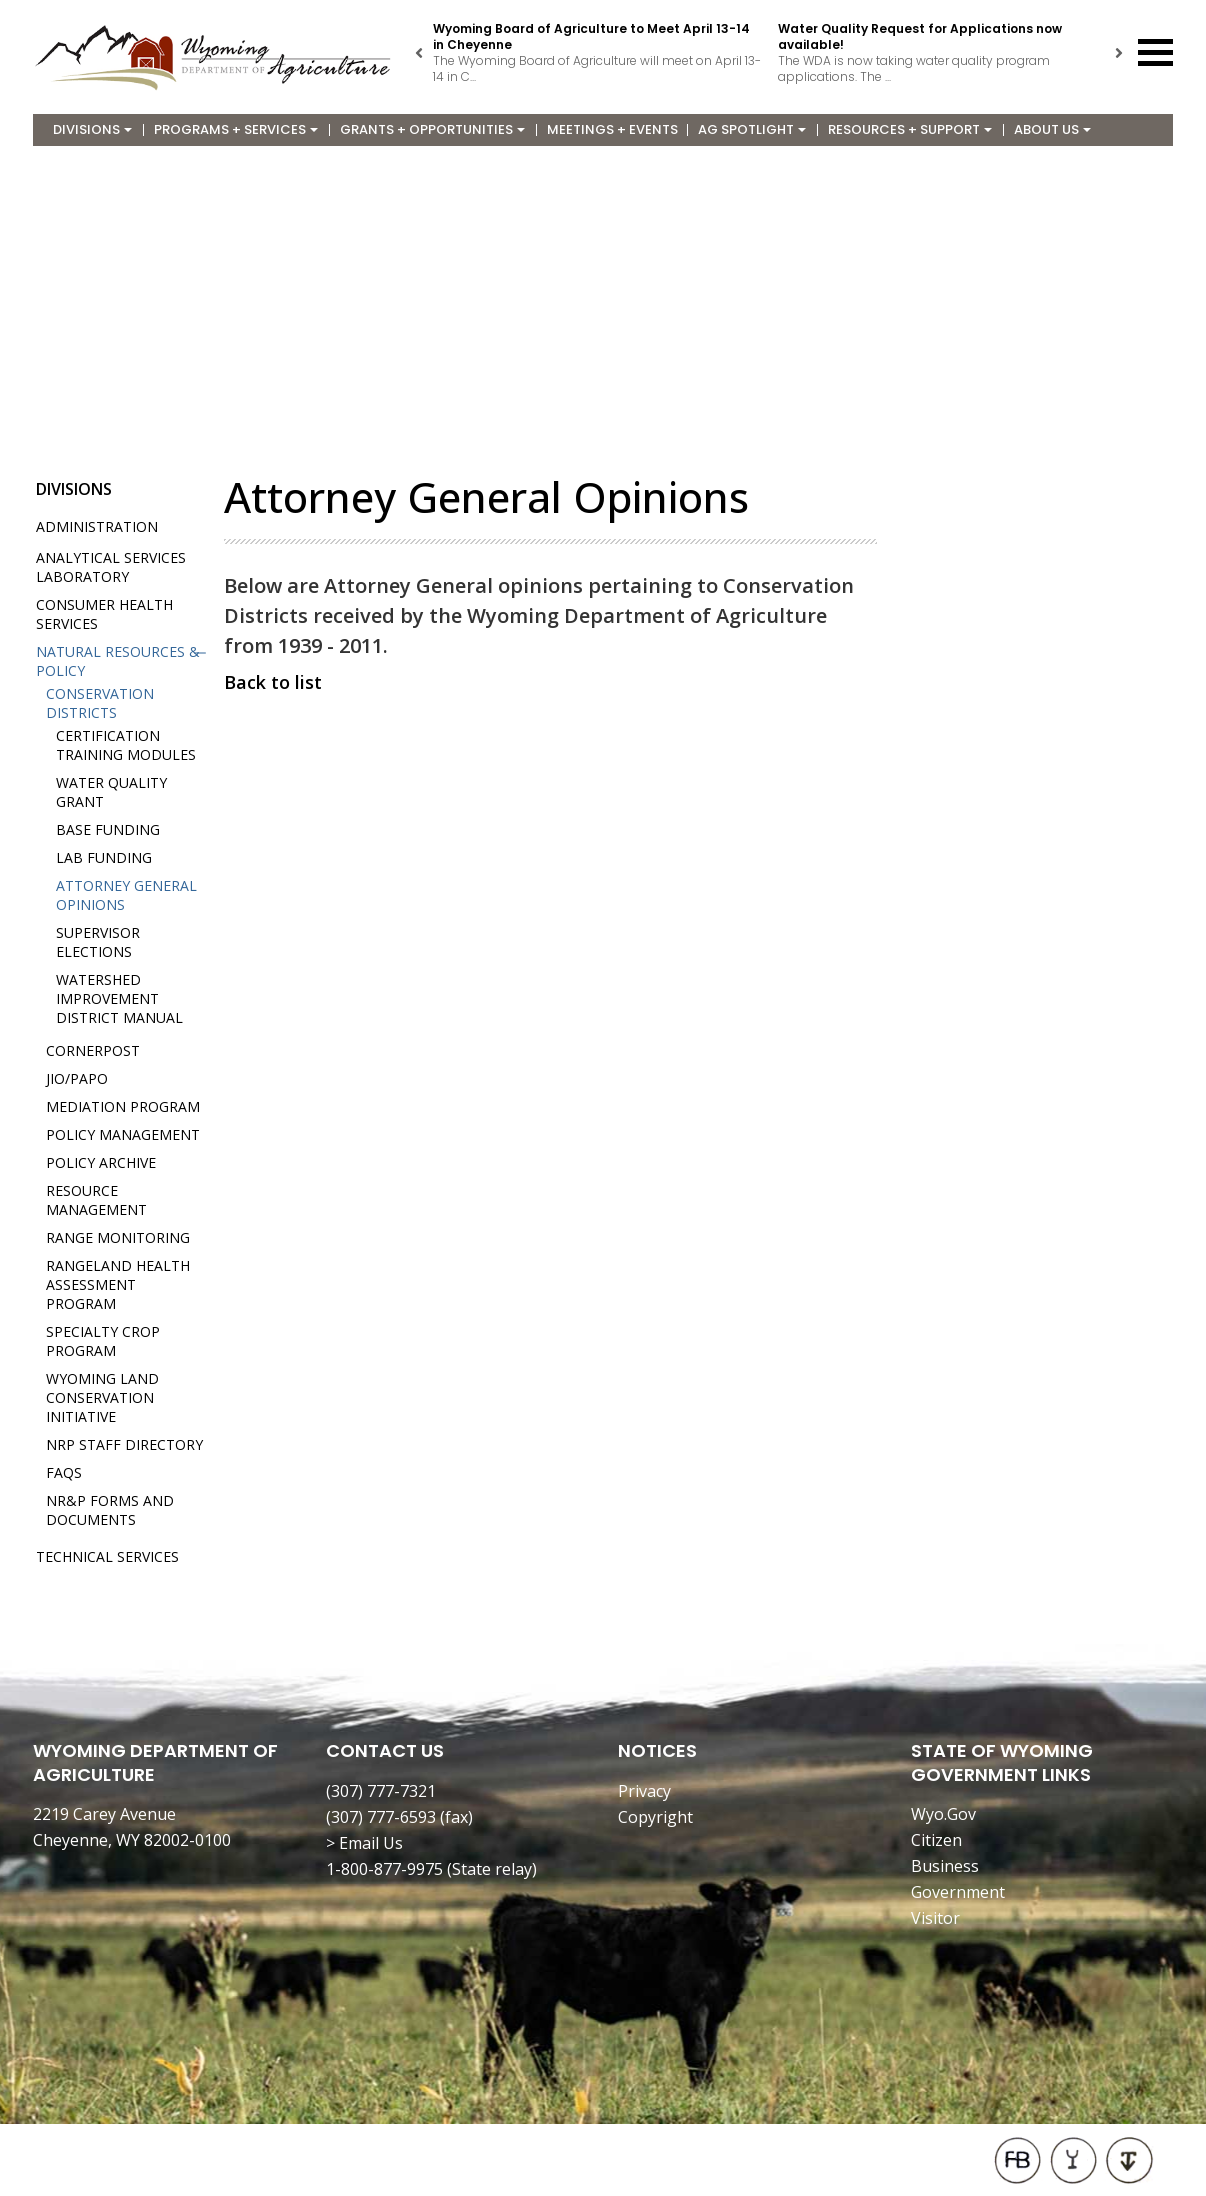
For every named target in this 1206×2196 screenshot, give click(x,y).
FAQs (64, 1472)
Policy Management (123, 1134)
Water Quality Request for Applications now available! (920, 36)
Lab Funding (104, 857)
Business (945, 1866)
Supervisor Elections (98, 942)
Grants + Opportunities (432, 129)
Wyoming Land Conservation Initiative (102, 1397)
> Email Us (364, 1843)
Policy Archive (101, 1162)
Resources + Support (910, 129)
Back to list (273, 682)
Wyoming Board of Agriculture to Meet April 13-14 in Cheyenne (591, 36)
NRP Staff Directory (124, 1444)
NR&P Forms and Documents (110, 1510)
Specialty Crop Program (103, 1341)
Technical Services (107, 1556)
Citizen (936, 1840)
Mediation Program (123, 1106)
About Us (1052, 129)
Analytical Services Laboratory (111, 567)
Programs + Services (236, 129)
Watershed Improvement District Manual (119, 998)
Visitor (935, 1918)
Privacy (644, 1791)
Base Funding (108, 829)
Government (958, 1892)
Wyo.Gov (943, 1814)
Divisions (92, 129)
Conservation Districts (100, 703)
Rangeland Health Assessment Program (118, 1284)
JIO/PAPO (77, 1078)
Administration (97, 526)
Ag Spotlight (752, 129)
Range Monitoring (118, 1237)
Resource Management (96, 1200)
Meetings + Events (612, 129)
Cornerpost (93, 1050)
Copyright (655, 1817)
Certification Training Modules (126, 745)
